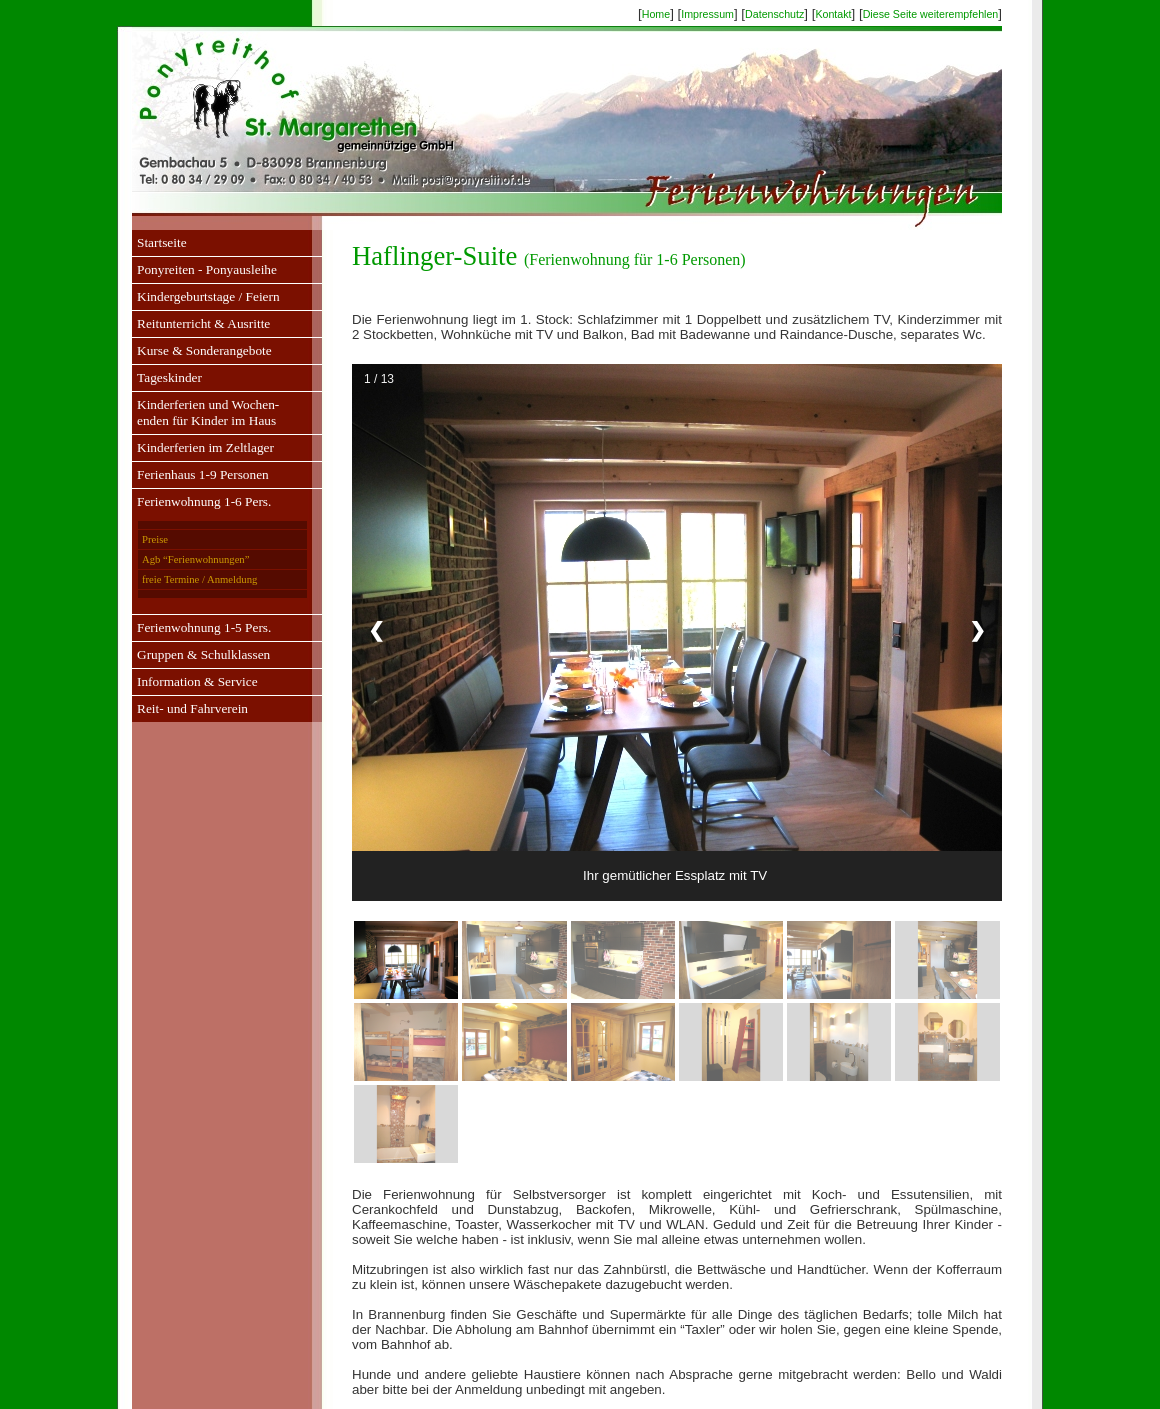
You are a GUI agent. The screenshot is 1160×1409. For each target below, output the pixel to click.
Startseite (162, 242)
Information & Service (197, 681)
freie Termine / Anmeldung (199, 579)
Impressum (707, 14)
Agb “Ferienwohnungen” (195, 559)
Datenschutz (774, 14)
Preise (155, 539)
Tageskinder (169, 377)
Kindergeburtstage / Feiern (208, 296)
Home (656, 14)
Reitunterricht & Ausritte (203, 323)
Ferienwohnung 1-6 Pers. (204, 501)
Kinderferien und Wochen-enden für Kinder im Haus (208, 412)
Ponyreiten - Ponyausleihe (207, 269)
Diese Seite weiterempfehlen (931, 14)
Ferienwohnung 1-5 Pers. (204, 627)
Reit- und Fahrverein (192, 708)
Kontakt (833, 14)
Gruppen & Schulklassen (203, 654)
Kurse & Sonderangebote (204, 350)
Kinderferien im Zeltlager (205, 447)
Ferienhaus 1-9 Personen (203, 474)
